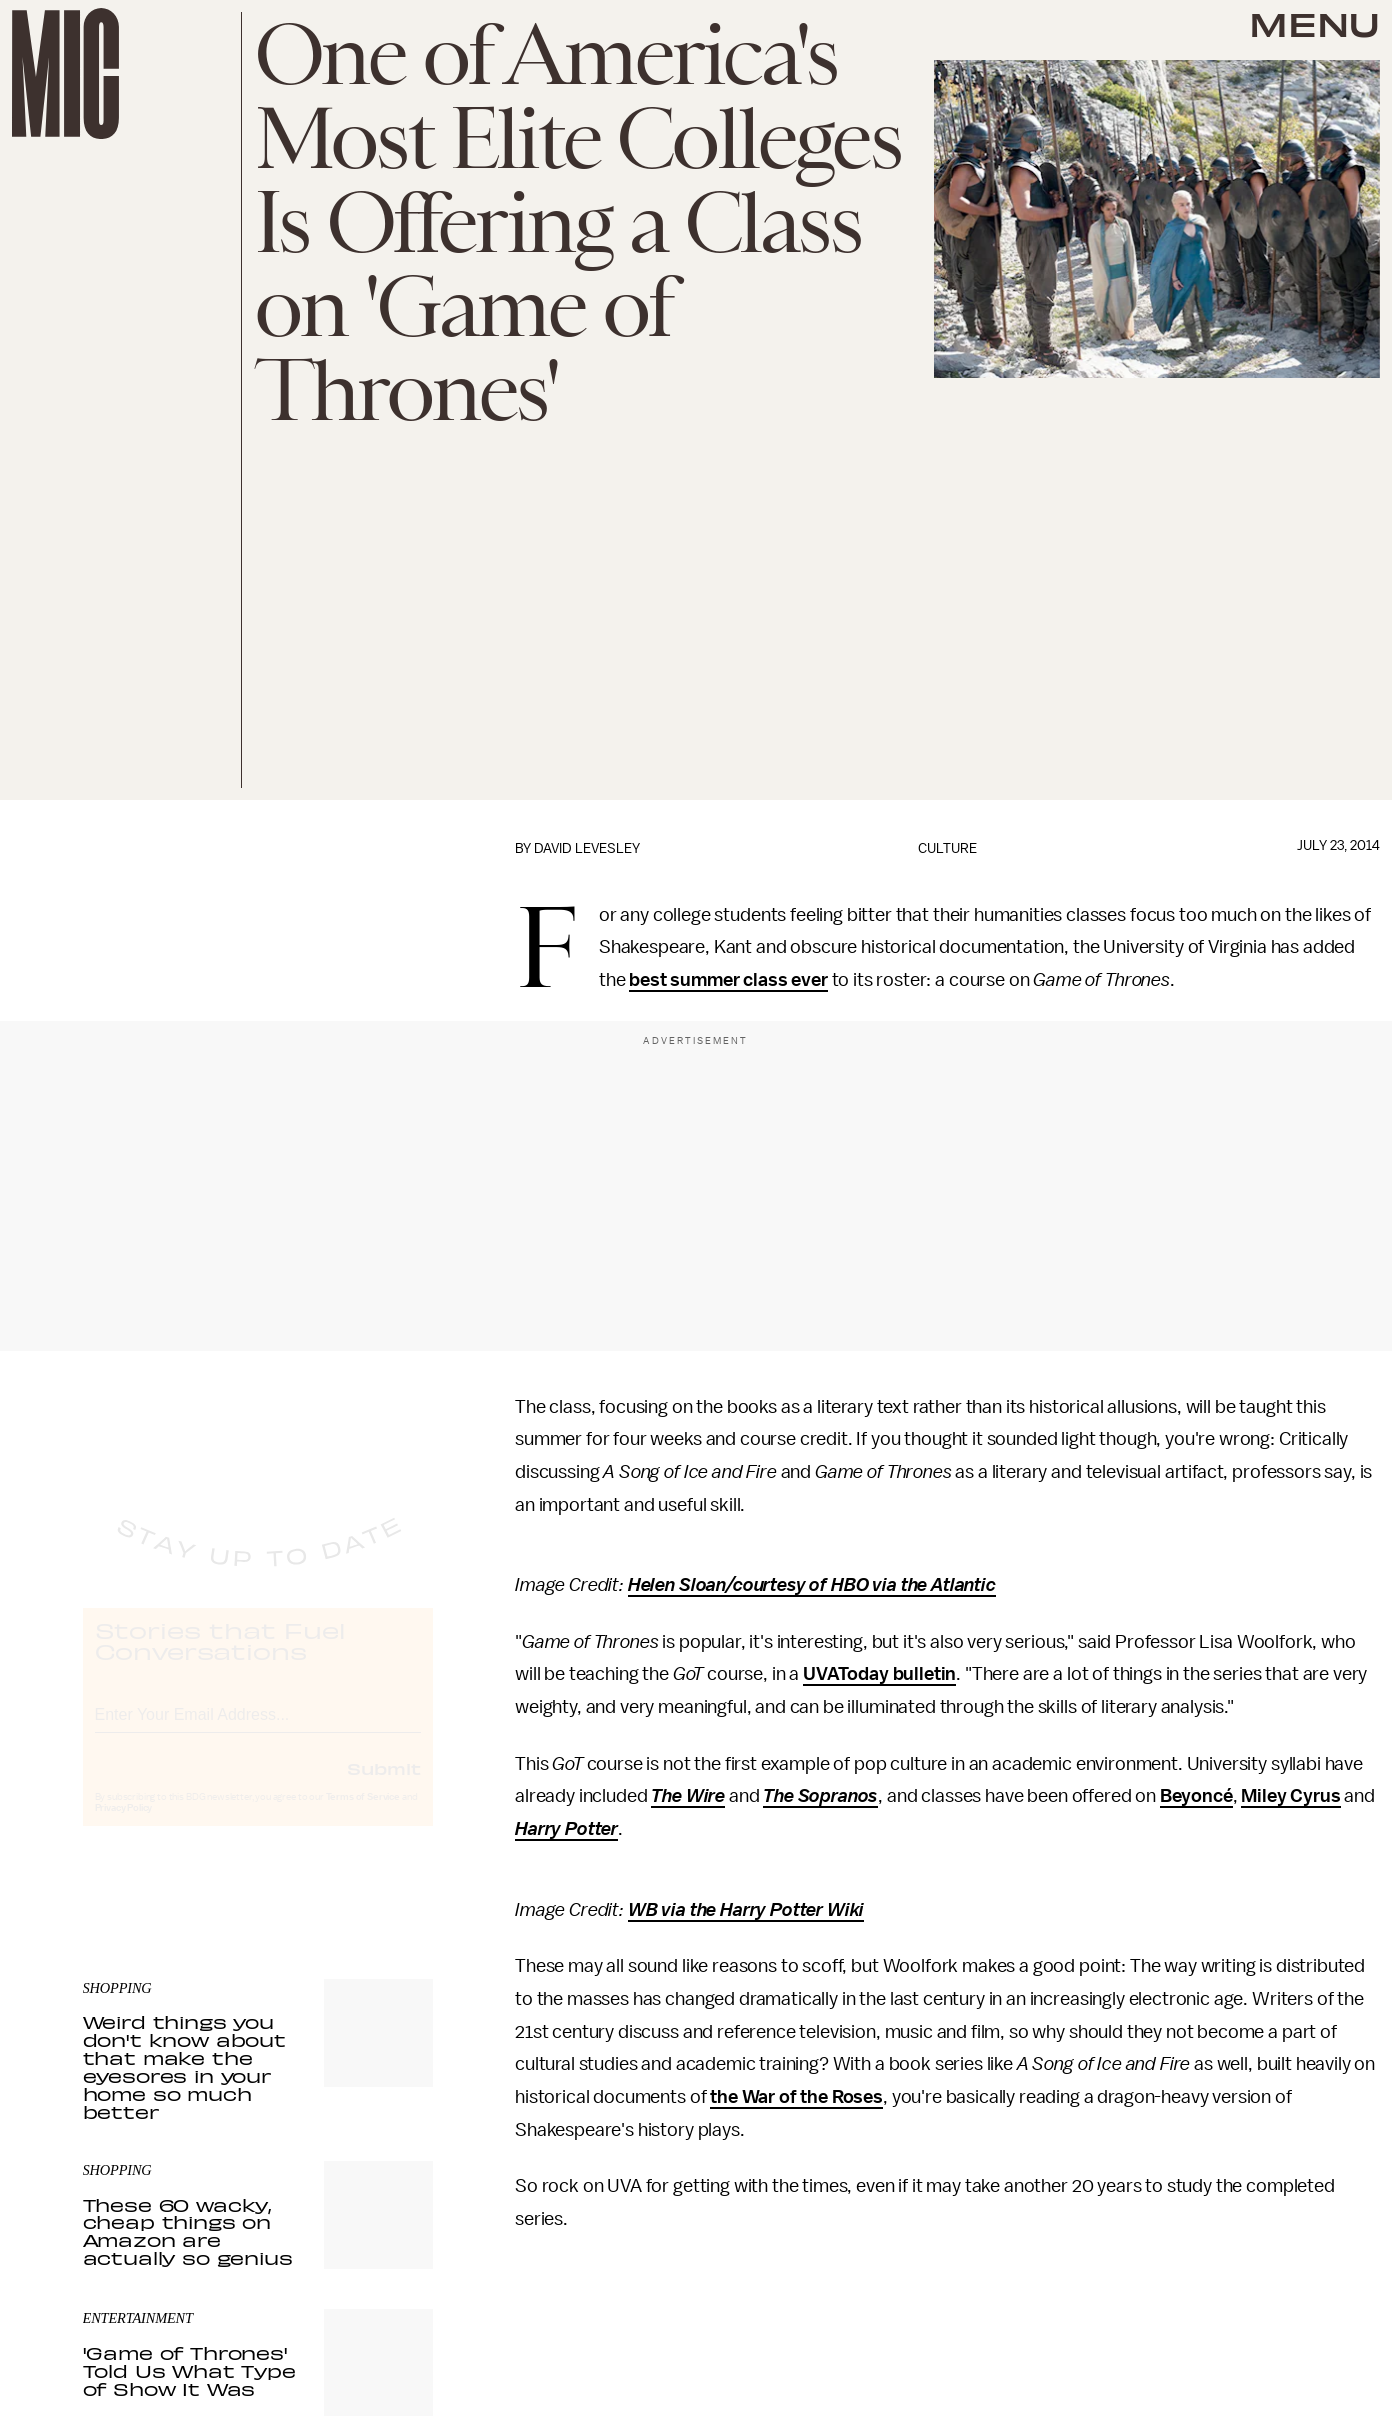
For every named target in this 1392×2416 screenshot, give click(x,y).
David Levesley (587, 848)
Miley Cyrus (1290, 1796)
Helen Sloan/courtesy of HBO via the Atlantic (812, 1585)
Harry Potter (566, 1829)
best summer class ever (728, 980)
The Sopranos (820, 1796)
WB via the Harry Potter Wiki (746, 1910)
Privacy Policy (124, 1827)
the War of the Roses (796, 2097)
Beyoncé (1196, 1796)
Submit (384, 1787)
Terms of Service (363, 1816)
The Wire (688, 1796)
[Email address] (258, 1730)
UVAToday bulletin (879, 1674)
